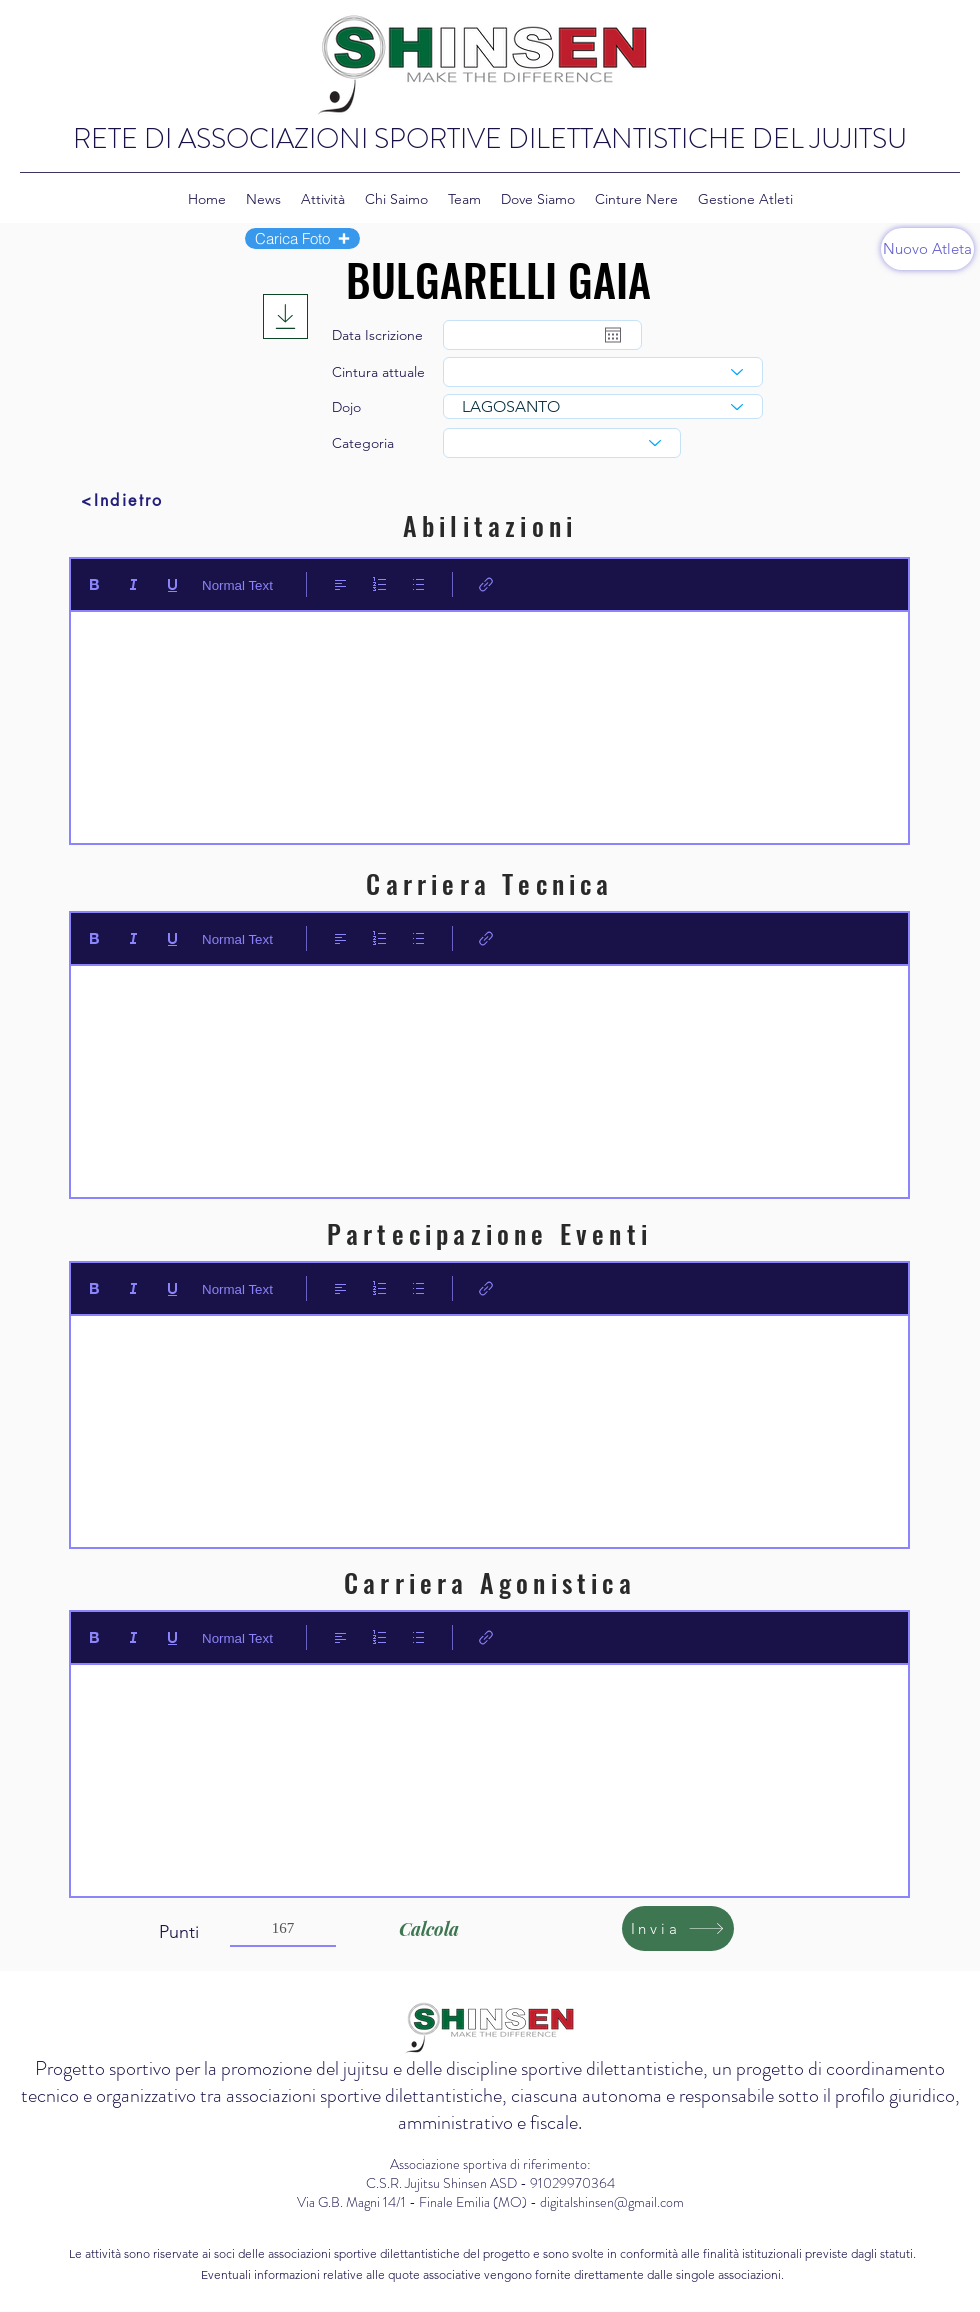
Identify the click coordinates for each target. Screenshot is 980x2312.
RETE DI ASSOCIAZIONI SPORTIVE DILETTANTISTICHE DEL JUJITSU (490, 139)
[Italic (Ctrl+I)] (133, 584)
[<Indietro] (122, 500)
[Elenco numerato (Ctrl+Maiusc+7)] (379, 584)
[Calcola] (428, 1928)
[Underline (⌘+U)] (172, 584)
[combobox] (603, 372)
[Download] (285, 316)
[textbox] (489, 721)
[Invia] (678, 1928)
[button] (302, 238)
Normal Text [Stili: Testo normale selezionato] (237, 585)
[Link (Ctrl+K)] (486, 584)
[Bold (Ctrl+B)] (94, 584)
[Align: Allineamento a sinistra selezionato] (340, 584)
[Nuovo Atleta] (927, 249)
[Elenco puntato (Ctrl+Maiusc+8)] (418, 584)
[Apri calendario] (613, 335)
